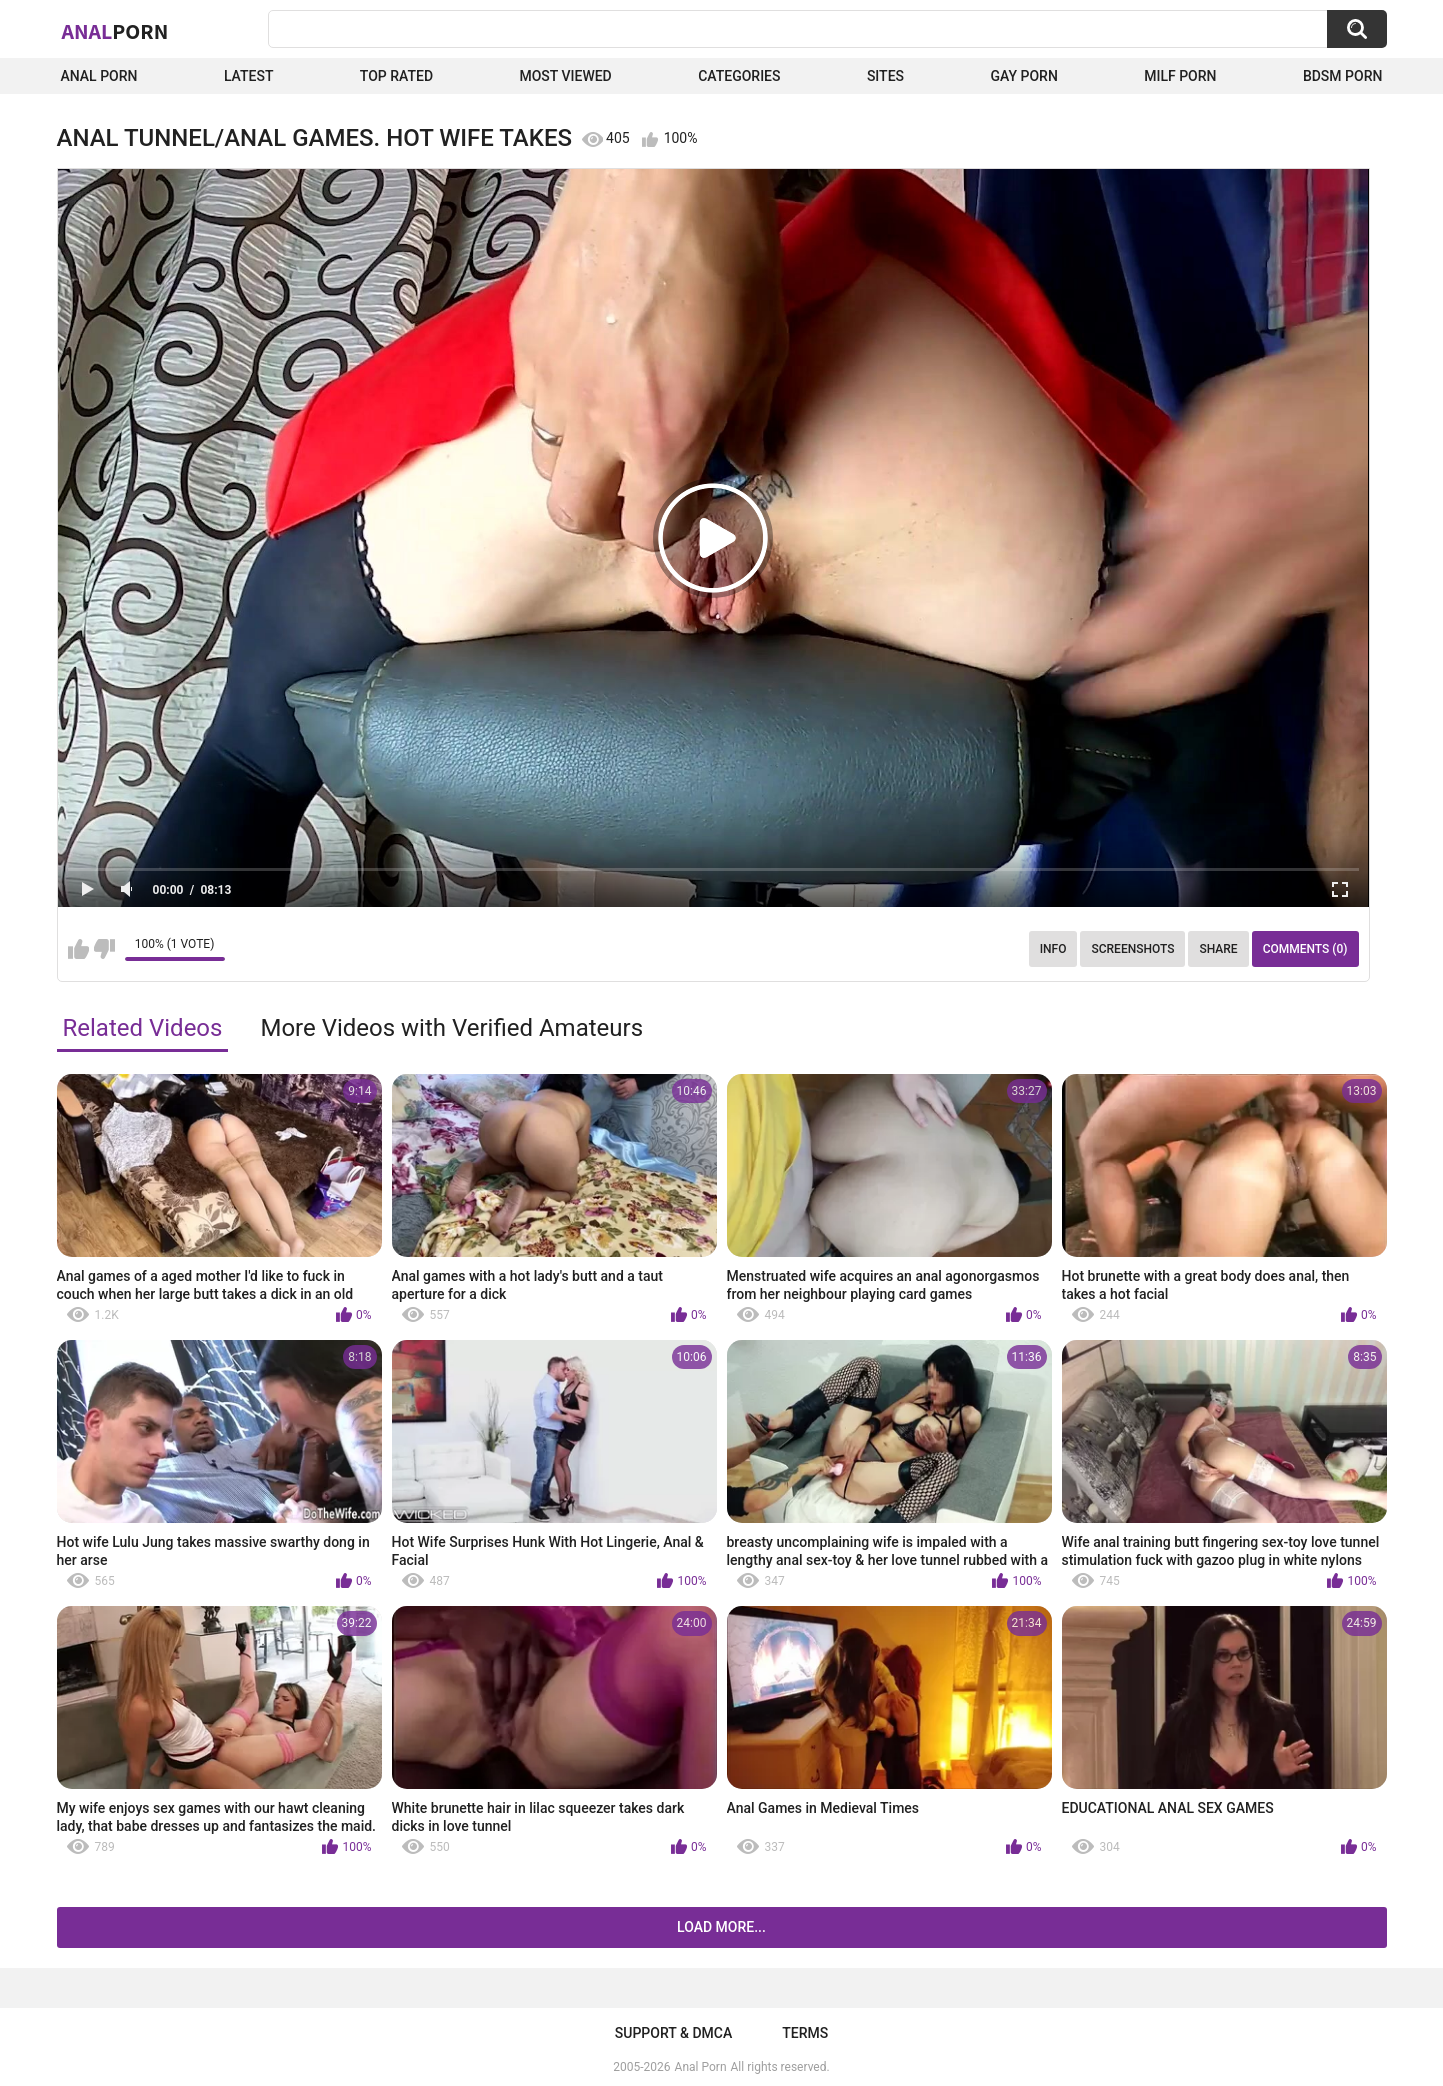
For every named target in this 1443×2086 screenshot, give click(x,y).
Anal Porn (99, 76)
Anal (115, 31)
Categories (739, 76)
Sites (885, 76)
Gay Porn (1023, 76)
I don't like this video (104, 949)
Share (1218, 949)
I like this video (78, 949)
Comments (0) (1305, 949)
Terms (805, 2033)
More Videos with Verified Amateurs (451, 1028)
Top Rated (396, 76)
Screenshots (1132, 949)
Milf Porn (1180, 76)
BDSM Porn (1343, 76)
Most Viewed (565, 76)
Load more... (721, 1927)
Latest (249, 76)
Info (1053, 949)
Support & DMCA (673, 2033)
